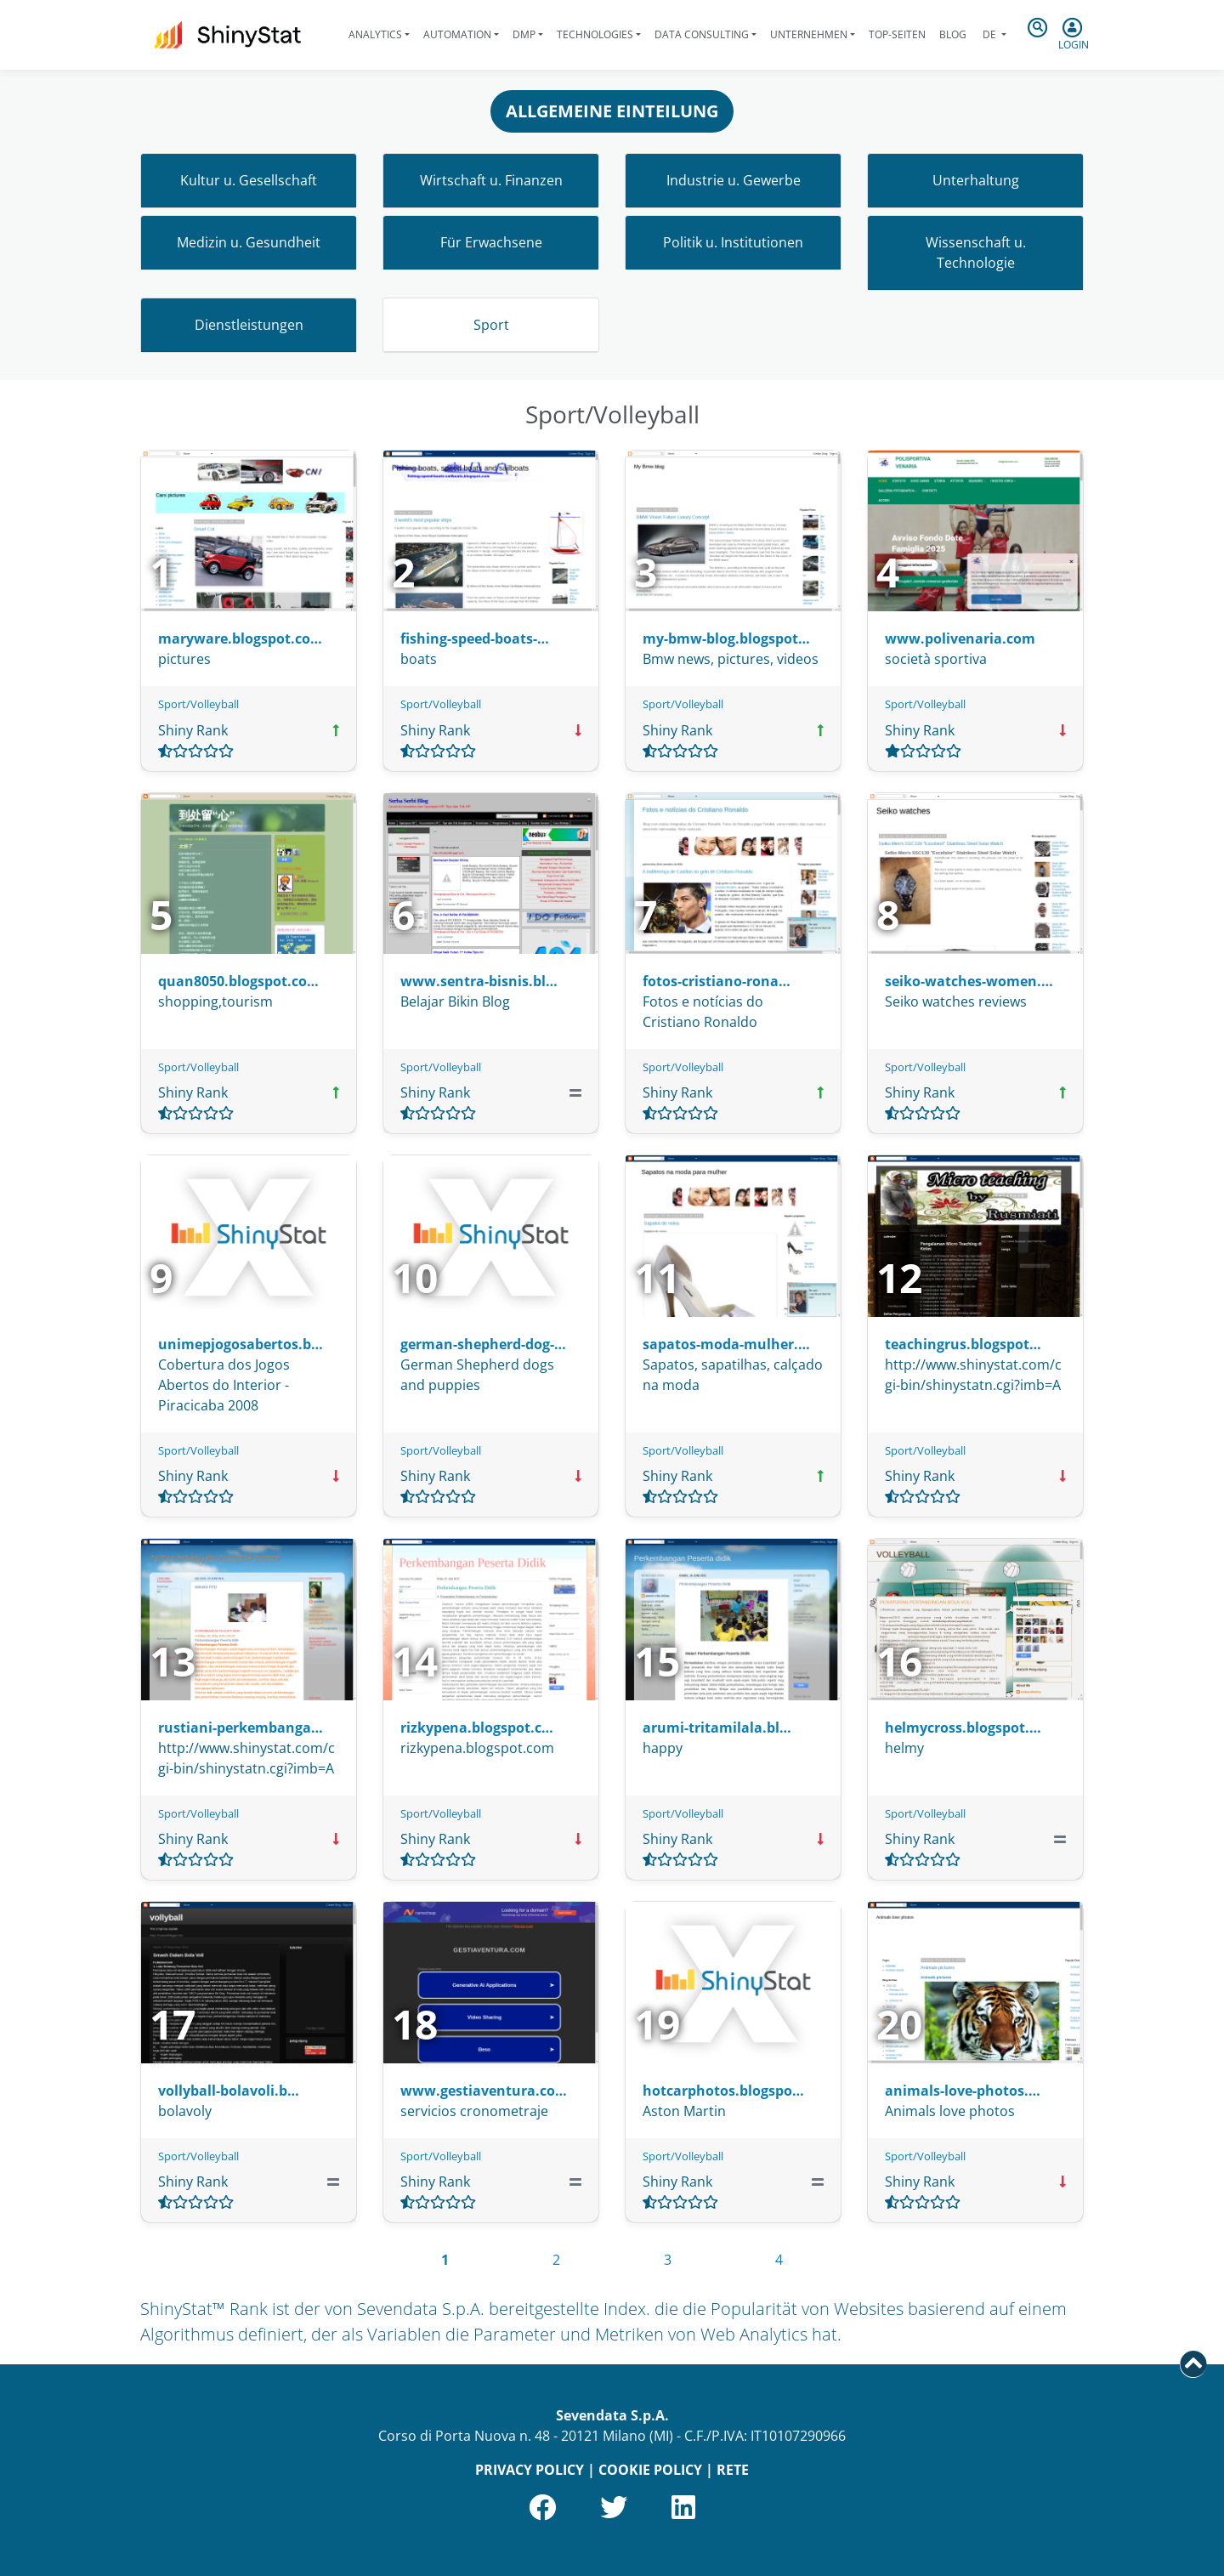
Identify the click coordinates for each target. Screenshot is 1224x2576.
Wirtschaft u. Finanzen (491, 180)
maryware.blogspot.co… (240, 638)
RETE (733, 2469)
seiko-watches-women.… (969, 981)
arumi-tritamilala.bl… (717, 1727)
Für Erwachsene (491, 242)
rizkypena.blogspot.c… (476, 1727)
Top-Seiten (897, 34)
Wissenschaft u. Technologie (976, 252)
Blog (952, 34)
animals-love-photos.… (962, 2090)
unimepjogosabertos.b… (240, 1344)
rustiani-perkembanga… (240, 1727)
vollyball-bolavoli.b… (228, 2090)
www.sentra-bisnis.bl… (479, 981)
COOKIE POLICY (650, 2469)
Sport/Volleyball (198, 704)
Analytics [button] (375, 34)
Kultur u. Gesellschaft (248, 180)
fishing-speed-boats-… (474, 638)
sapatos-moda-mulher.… (726, 1344)
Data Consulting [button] (701, 34)
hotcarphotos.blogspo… (723, 2090)
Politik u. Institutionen (733, 242)
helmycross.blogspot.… (963, 1727)
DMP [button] (524, 34)
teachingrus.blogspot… (963, 1344)
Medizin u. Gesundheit (248, 242)
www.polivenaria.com (960, 638)
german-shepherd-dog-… (483, 1344)
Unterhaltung (975, 180)
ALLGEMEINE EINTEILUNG (612, 110)
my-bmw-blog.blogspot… (726, 638)
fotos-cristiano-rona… (716, 981)
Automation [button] (457, 34)
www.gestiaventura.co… (483, 2090)
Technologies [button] (595, 34)
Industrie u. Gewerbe (733, 180)
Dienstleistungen (249, 324)
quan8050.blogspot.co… (238, 981)
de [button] (989, 34)
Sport (491, 324)
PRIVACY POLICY (529, 2469)
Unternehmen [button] (808, 34)
